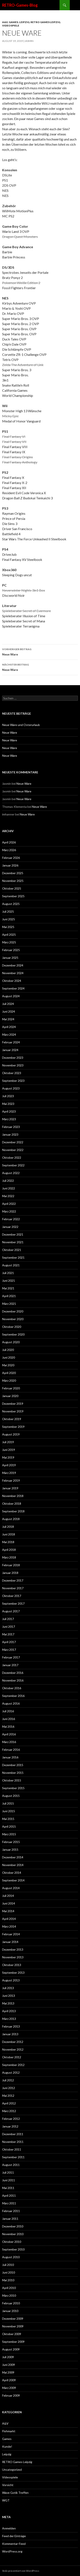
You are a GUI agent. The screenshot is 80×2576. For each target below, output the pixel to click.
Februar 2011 (11, 2211)
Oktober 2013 (11, 1965)
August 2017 (11, 1611)
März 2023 (9, 1119)
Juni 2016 (8, 1719)
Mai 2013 (8, 2003)
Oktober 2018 (11, 1503)
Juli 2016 (8, 1711)
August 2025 (11, 904)
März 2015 (9, 1834)
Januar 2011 (10, 2218)
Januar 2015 (10, 1849)
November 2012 (12, 2049)
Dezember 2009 (12, 2318)
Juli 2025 (8, 911)
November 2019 (12, 1411)
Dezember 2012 (12, 2042)
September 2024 (13, 988)
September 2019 (13, 1426)
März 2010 (9, 2295)
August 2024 (11, 996)
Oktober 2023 (11, 1073)
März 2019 (9, 1473)
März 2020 (9, 1380)
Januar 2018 (10, 1573)
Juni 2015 (8, 1811)
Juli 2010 (8, 2265)
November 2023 (12, 1065)
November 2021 (12, 1242)
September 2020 (13, 1334)
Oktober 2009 (11, 2334)
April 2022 (9, 1203)
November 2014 (12, 1865)
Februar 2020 (11, 1388)
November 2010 (12, 2234)
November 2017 (12, 1588)
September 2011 (13, 2157)
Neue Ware (40, 651)
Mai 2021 (8, 1288)
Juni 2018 (8, 1534)
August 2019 (11, 1434)
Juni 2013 (8, 1995)
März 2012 (9, 2111)
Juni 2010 (8, 2272)
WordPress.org (12, 2551)
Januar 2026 (10, 865)
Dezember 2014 (12, 1857)
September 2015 (13, 1788)
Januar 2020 (10, 1396)
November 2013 (12, 1957)
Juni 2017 (8, 1626)
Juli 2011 (8, 2172)
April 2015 (9, 1826)
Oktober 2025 (11, 888)
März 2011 (9, 2203)
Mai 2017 (8, 1634)
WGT (6, 2500)
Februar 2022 (11, 1219)
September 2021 (13, 1257)
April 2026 (9, 842)
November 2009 (12, 2326)
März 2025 (9, 942)
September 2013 (13, 1972)
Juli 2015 (8, 1803)
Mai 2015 (8, 1819)
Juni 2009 (8, 2364)
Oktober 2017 (11, 1596)
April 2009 (9, 2380)
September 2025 (13, 896)
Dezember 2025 (12, 873)
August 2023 (11, 1088)
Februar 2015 (11, 1842)
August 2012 (11, 2072)
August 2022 (11, 1173)
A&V (5, 22)
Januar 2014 (10, 1942)
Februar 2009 (11, 2395)
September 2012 (13, 2065)
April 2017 (9, 1642)
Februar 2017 (11, 1657)
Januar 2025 (10, 957)
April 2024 (9, 1027)
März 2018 (9, 1557)
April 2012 (9, 2103)
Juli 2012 (8, 2080)
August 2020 (11, 1342)
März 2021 (9, 1303)
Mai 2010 (8, 2280)
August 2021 (11, 1265)
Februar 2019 (11, 1480)
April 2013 (9, 2011)
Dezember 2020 (12, 1311)
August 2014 (11, 1888)
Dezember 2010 (12, 2226)
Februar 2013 (11, 2026)
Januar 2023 (10, 1134)
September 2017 (13, 1603)
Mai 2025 (8, 927)
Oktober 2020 (11, 1326)
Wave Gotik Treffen (15, 2492)
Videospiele (10, 25)
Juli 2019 (8, 1442)
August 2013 (11, 1980)
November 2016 (12, 1680)
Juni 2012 (8, 2088)
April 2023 (9, 1111)
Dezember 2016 (12, 1672)
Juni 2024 (8, 1011)
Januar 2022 (10, 1227)
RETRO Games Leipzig (45, 22)
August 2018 (11, 1519)
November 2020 (12, 1319)
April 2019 (9, 1465)
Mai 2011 (8, 2188)
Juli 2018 (8, 1526)
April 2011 (9, 2195)
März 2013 (9, 2018)
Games (13, 22)
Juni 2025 (8, 919)
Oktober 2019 (11, 1419)
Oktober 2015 (11, 1780)
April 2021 (9, 1296)
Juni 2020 (8, 1357)
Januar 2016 (10, 1757)
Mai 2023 (8, 1103)
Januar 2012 (10, 2126)
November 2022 (12, 1150)
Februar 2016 (11, 1749)
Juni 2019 (8, 1449)
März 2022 (9, 1211)
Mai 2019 (8, 1457)
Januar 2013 (10, 2034)
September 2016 (13, 1696)
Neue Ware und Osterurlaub (21, 725)
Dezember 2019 (12, 1403)
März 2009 (9, 2388)
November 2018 (12, 1496)
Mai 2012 (8, 2095)
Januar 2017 (10, 1665)
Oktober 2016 (11, 1688)
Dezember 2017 (12, 1580)
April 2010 (9, 2288)
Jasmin (29, 41)
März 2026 (9, 850)
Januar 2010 (10, 2311)
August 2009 (11, 2349)
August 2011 (11, 2165)
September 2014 (13, 1880)
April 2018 (9, 1549)
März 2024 (9, 1034)
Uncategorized (12, 2469)
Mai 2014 (8, 1911)
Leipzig (24, 22)
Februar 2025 (11, 950)
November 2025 (12, 881)
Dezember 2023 (12, 1057)
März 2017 (9, 1649)
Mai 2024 (8, 1019)
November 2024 (12, 973)
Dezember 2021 (12, 1234)
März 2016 (9, 1742)
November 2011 (12, 2141)
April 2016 (9, 1734)
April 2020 (9, 1373)
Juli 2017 (8, 1619)
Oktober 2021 (11, 1250)
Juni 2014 (8, 1903)
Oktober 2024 (11, 980)
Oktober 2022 (11, 1157)
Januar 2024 (10, 1050)
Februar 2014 (11, 1934)
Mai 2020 (8, 1365)
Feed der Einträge (14, 2536)
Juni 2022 (8, 1188)
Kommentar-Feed (14, 2543)
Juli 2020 (8, 1350)
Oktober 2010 (11, 2241)
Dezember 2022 (12, 1142)
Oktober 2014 (11, 1872)
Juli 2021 (8, 1273)
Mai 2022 (8, 1196)
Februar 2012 (11, 2118)
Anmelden (9, 2528)
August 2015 (11, 1795)
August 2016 (11, 1703)
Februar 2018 (11, 1565)
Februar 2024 (11, 1042)
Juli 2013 (8, 1988)
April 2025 (9, 934)
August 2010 (11, 2257)
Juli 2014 (8, 1895)
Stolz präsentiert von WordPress (20, 2570)
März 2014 (9, 1926)
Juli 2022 (8, 1180)
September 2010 (13, 2249)
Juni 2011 (8, 2180)
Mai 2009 (8, 2372)
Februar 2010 (11, 2303)
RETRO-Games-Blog (20, 5)
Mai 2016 (8, 1726)
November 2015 (12, 1772)
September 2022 (13, 1165)
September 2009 (13, 2341)
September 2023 (13, 1080)
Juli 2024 (8, 1004)
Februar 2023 (11, 1127)
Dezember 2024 (12, 965)
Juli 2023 (8, 1096)
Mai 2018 (8, 1542)
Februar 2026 (11, 857)
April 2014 (9, 1919)
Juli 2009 (8, 2357)
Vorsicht (7, 2485)
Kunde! (7, 2446)
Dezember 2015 (12, 1765)
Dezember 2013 (12, 1949)
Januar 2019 (10, 1488)
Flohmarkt (8, 2431)
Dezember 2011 (12, 2134)
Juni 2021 (8, 1280)
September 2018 (13, 1511)
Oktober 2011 (11, 2149)
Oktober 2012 (11, 2057)
